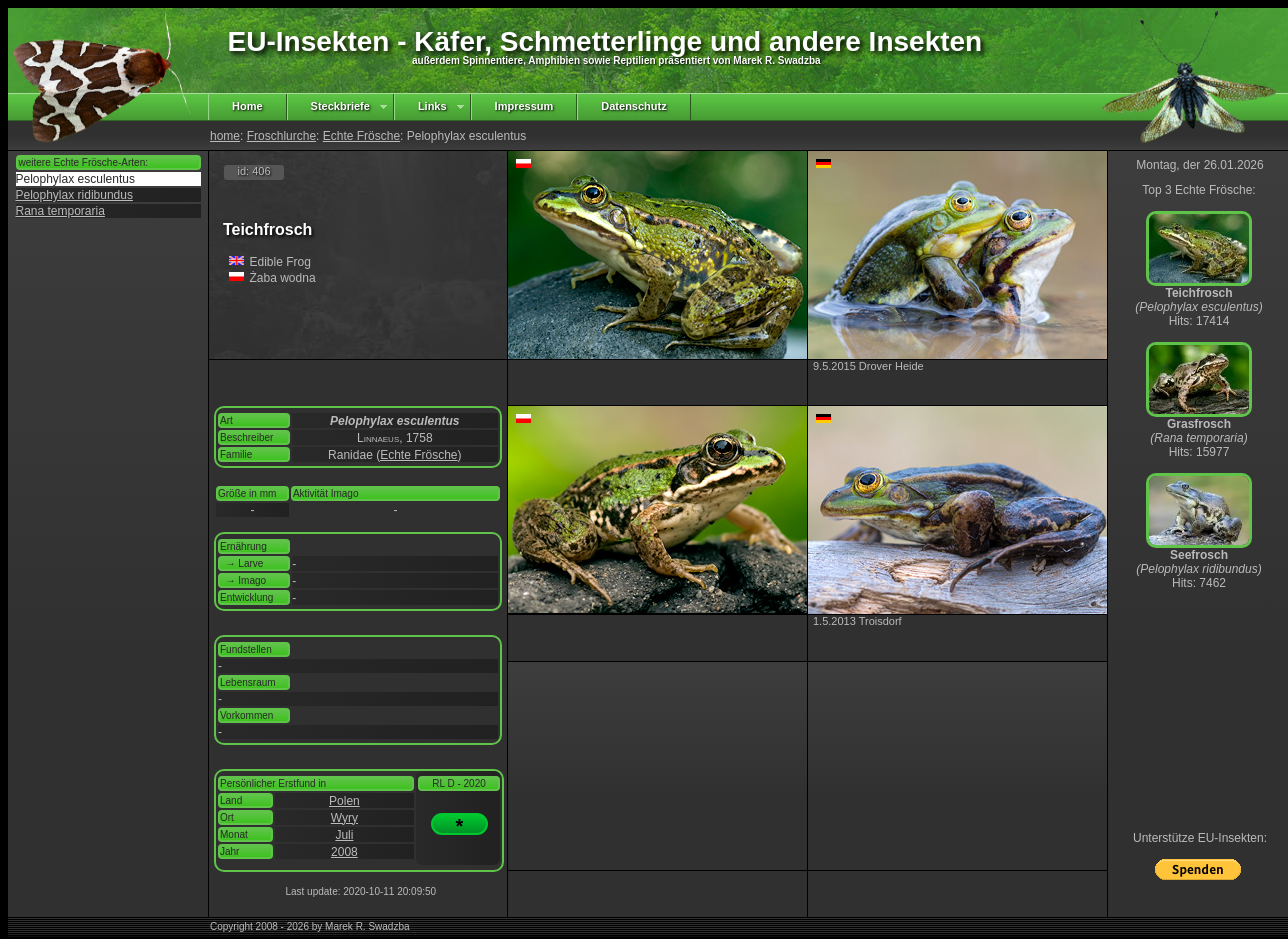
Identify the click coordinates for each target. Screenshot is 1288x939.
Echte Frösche (361, 136)
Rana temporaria (60, 211)
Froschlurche (281, 136)
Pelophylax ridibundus (74, 195)
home (225, 136)
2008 (344, 852)
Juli (344, 835)
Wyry (344, 818)
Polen (344, 801)
